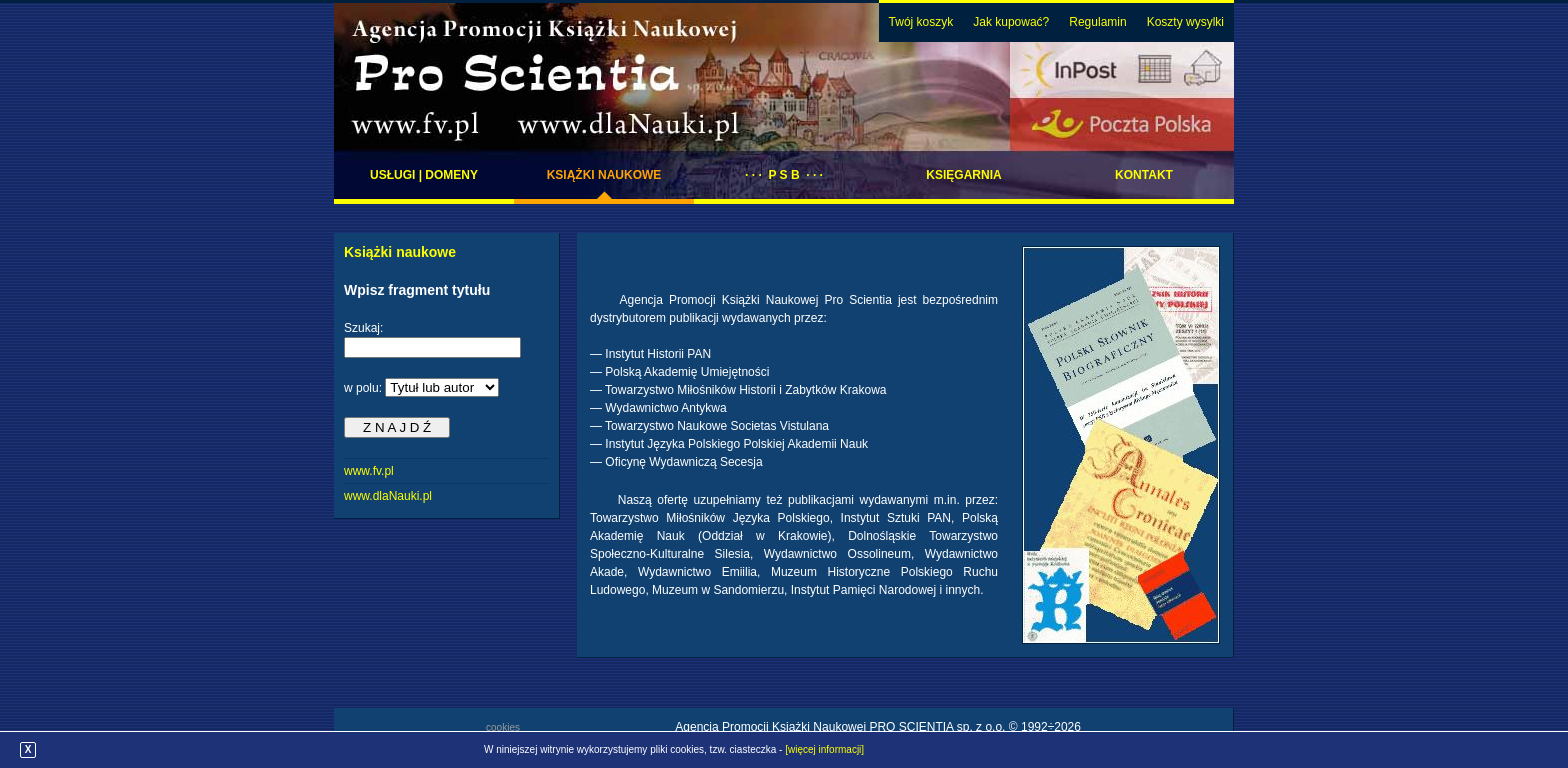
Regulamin (1097, 22)
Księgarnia (963, 175)
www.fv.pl (369, 471)
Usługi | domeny (424, 175)
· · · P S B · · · (784, 175)
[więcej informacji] (824, 749)
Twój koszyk (921, 22)
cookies (503, 727)
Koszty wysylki (1185, 22)
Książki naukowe (604, 175)
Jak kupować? (1011, 22)
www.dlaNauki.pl (388, 496)
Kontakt (1144, 175)
